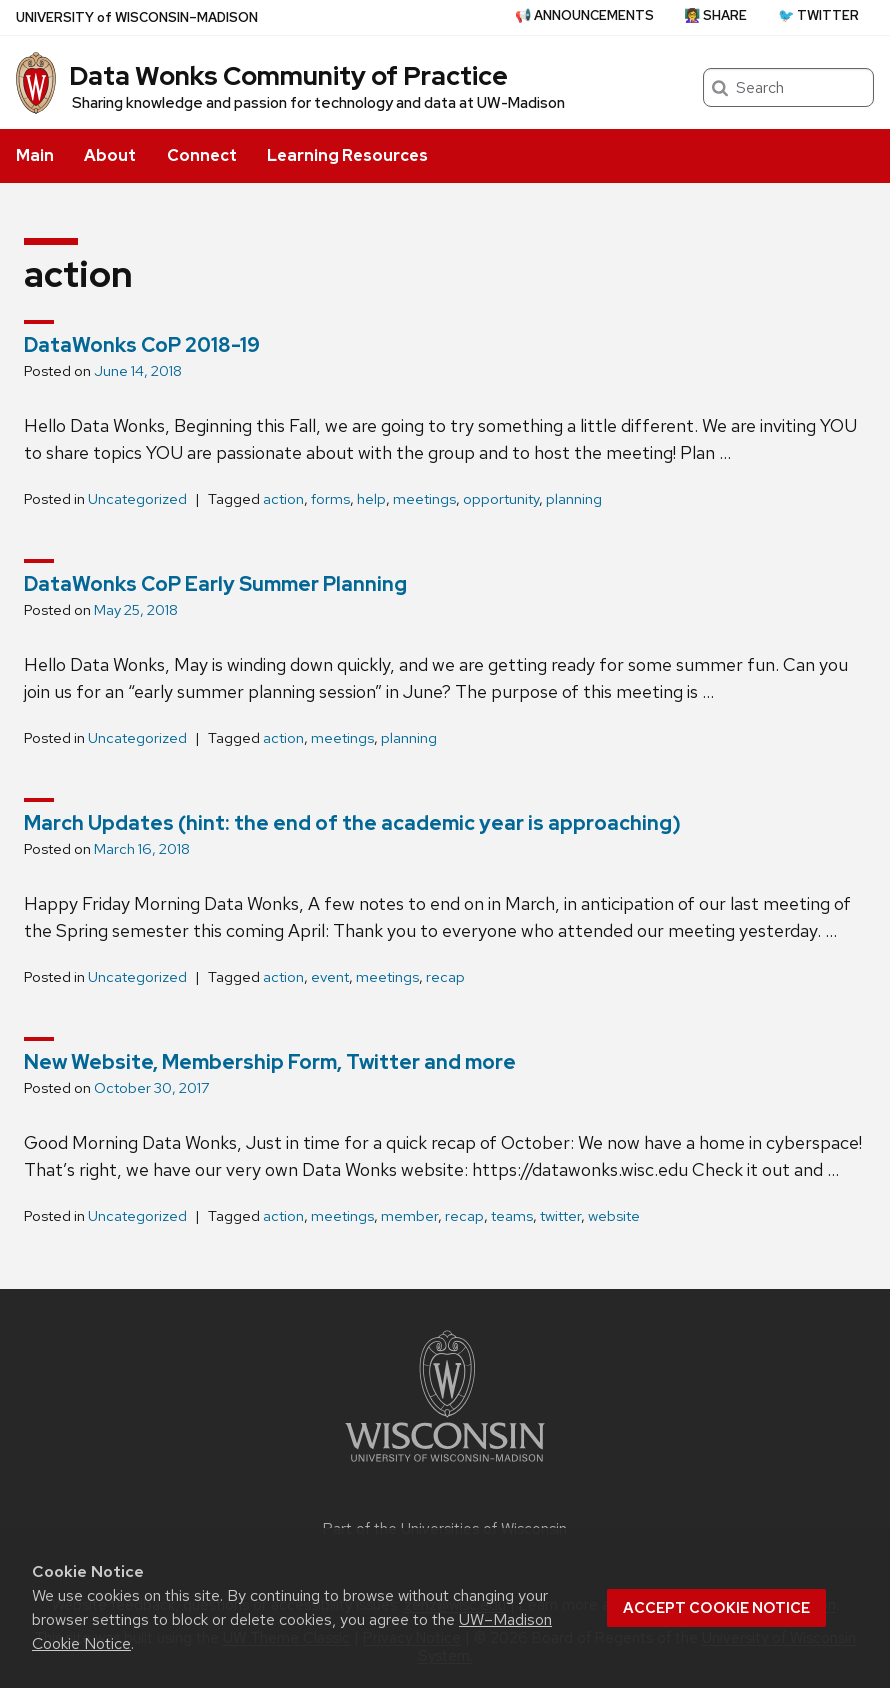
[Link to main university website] (445, 1465)
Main (35, 155)
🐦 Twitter (818, 15)
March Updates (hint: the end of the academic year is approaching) (352, 823)
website (614, 1216)
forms (330, 499)
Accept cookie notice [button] (716, 1608)
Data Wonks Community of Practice (288, 76)
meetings (424, 499)
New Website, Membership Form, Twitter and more (270, 1062)
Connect (202, 155)
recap (445, 977)
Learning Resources (347, 155)
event (330, 977)
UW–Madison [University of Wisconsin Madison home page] (137, 17)
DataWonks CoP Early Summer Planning (215, 584)
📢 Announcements (584, 15)
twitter (560, 1216)
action (283, 499)
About (110, 155)
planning (574, 499)
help (371, 499)
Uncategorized (137, 499)
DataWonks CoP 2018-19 (142, 345)
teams (512, 1216)
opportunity (501, 499)
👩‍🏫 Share (715, 15)
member (409, 1216)
